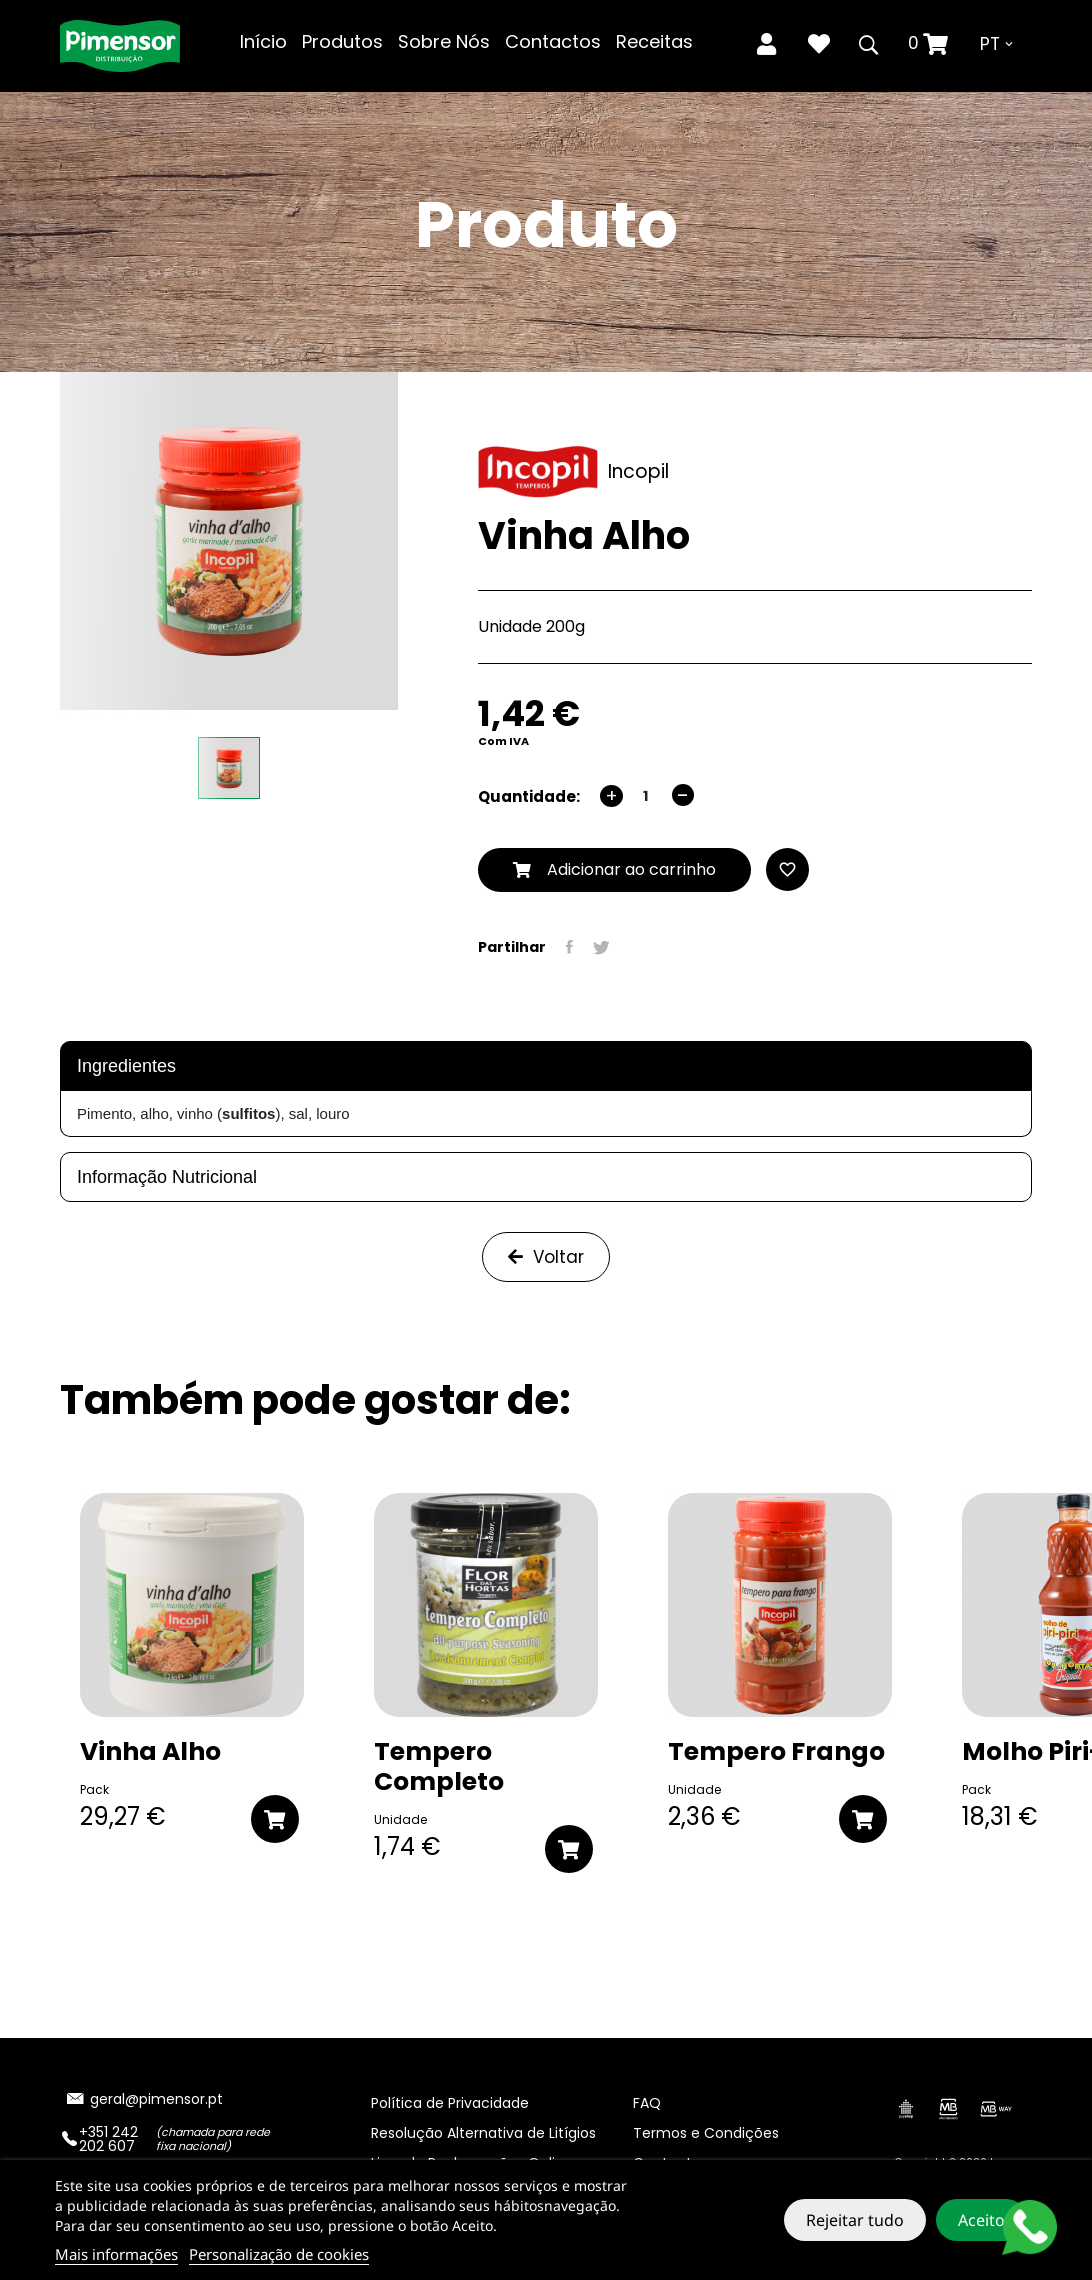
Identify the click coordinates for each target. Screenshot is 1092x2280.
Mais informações (116, 2254)
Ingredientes (126, 1066)
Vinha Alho (150, 1752)
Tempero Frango (776, 1752)
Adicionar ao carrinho (614, 869)
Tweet (601, 947)
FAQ (647, 2103)
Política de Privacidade (450, 2103)
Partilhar (569, 947)
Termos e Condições (706, 2133)
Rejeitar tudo (855, 2220)
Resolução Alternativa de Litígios (483, 2133)
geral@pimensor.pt (156, 2099)
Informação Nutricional (167, 1177)
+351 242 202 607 (108, 2139)
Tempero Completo (439, 1767)
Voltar (546, 1257)
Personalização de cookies (279, 2254)
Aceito (981, 2220)
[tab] (546, 1066)
